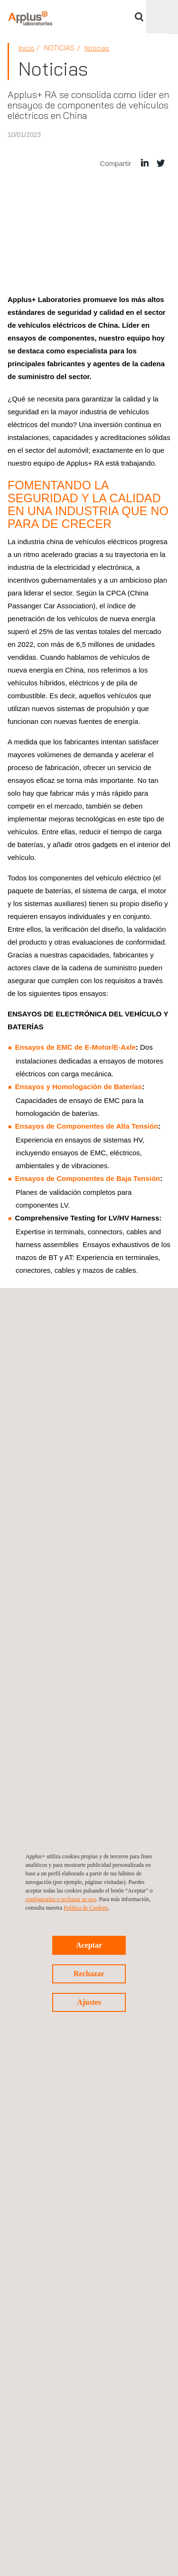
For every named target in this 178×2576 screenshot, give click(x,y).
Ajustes (89, 2002)
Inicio (26, 48)
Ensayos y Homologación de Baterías (78, 1087)
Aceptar (89, 1945)
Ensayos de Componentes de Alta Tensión (87, 1126)
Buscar (139, 17)
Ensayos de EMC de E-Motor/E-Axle (75, 1047)
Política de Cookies (86, 1907)
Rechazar (89, 1974)
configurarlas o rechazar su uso (61, 1899)
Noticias (96, 48)
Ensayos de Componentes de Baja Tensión (87, 1178)
